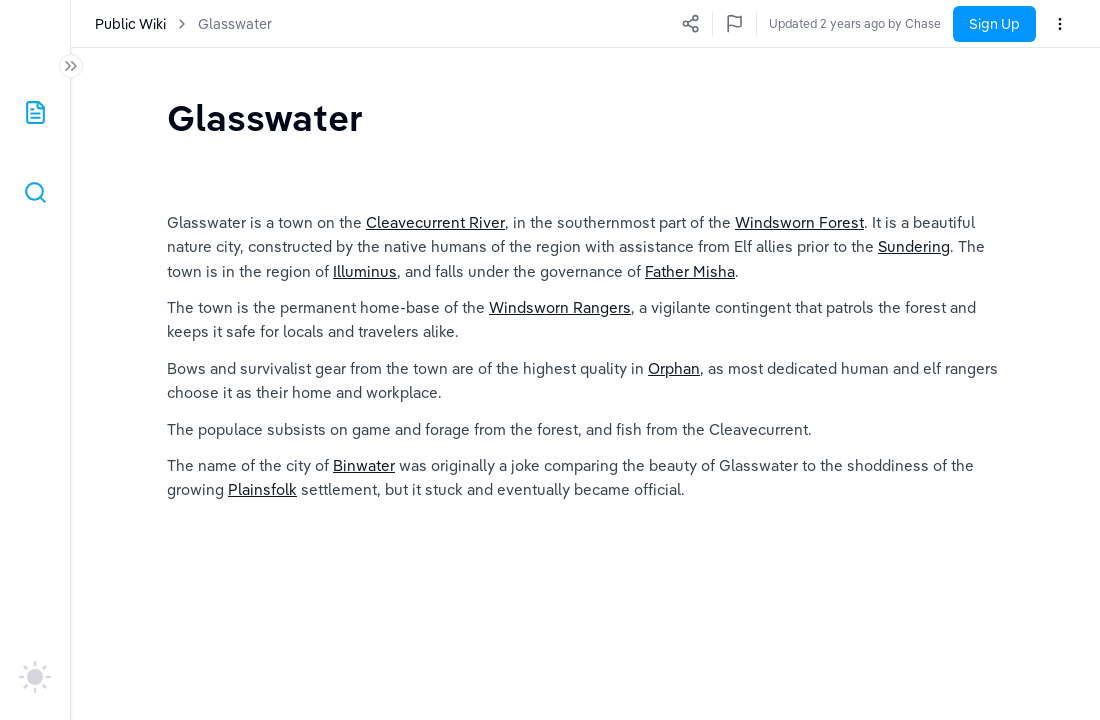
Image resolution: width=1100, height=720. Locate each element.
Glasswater (235, 24)
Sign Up (994, 24)
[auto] (35, 677)
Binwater (364, 491)
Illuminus (365, 297)
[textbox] (265, 117)
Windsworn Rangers (560, 333)
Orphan (674, 394)
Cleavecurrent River (435, 248)
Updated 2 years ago (883, 23)
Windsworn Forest (799, 248)
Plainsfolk (262, 516)
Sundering (914, 273)
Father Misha (690, 297)
